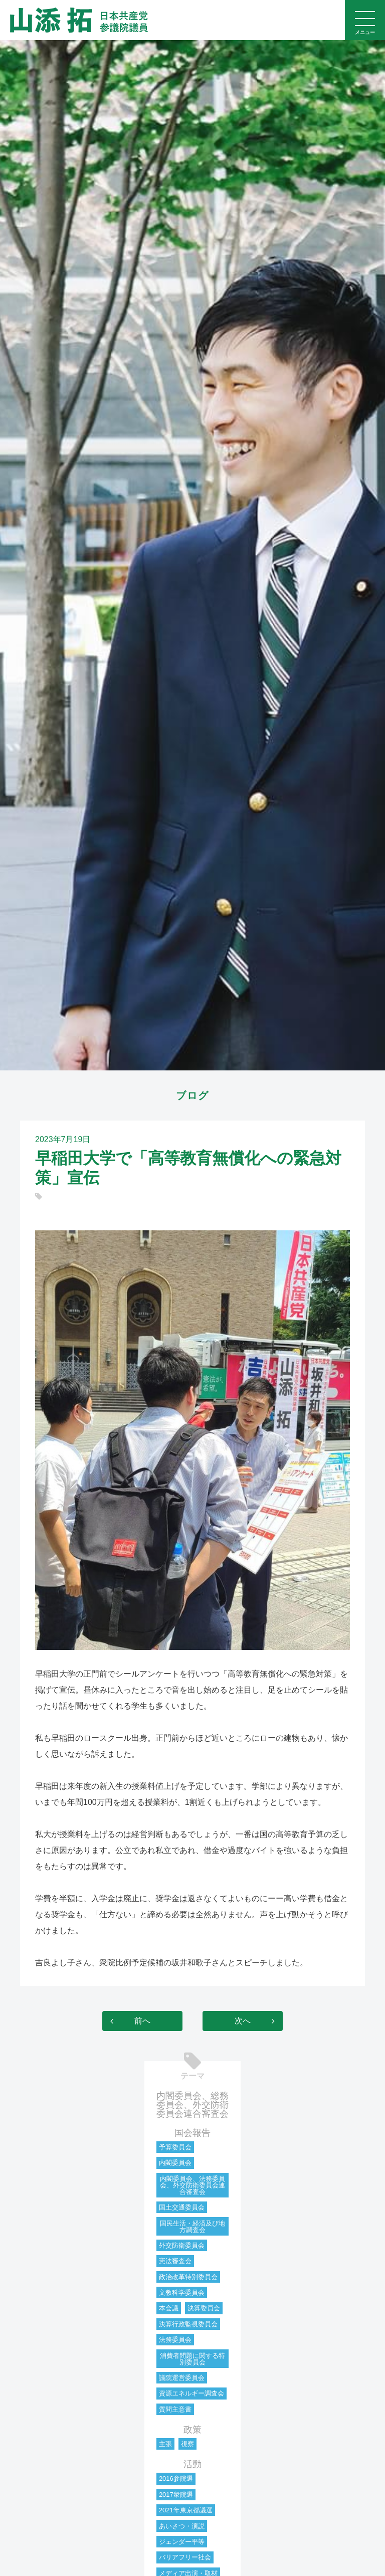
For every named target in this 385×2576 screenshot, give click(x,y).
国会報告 (192, 2133)
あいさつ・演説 (182, 2526)
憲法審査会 (175, 2261)
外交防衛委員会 (182, 2245)
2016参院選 (176, 2478)
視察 (187, 2444)
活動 (192, 2464)
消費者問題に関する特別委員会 (192, 2359)
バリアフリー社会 (185, 2557)
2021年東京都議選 (186, 2510)
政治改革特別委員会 (188, 2277)
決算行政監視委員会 (188, 2324)
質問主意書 (175, 2409)
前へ (142, 2020)
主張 (165, 2444)
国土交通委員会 (182, 2207)
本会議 (168, 2308)
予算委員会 (175, 2147)
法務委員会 (175, 2339)
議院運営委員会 (182, 2377)
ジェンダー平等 (182, 2541)
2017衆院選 (176, 2494)
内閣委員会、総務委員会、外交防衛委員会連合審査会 (192, 2105)
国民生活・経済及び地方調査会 (192, 2227)
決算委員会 (203, 2308)
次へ (243, 2020)
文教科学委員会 (182, 2292)
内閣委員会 (175, 2162)
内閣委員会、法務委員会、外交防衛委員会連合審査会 (192, 2185)
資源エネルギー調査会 (191, 2393)
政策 (192, 2430)
